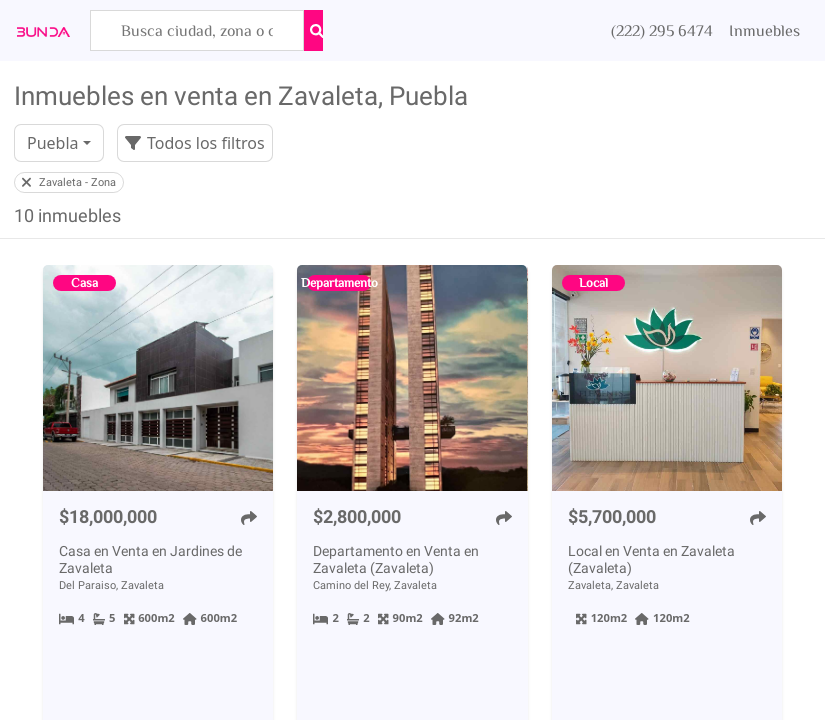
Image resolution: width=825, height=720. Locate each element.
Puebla (53, 143)
